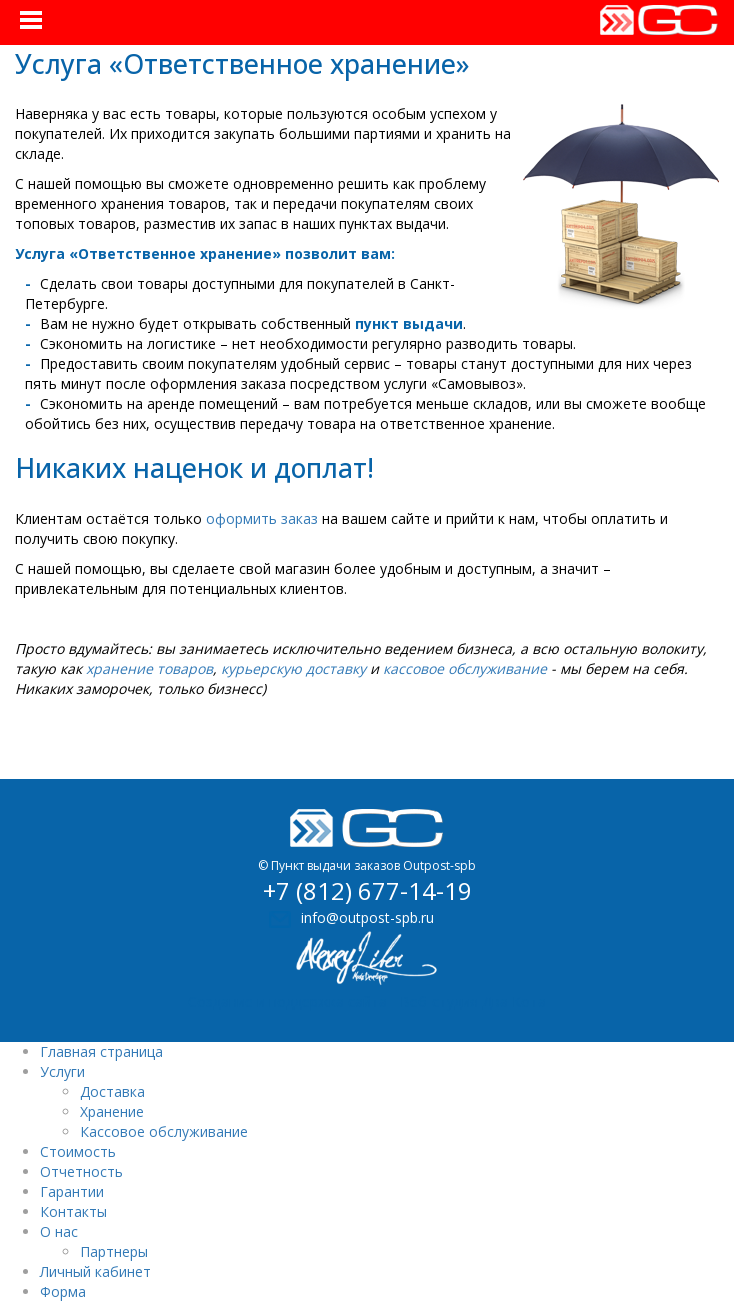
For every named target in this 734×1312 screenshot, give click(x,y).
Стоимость (78, 1151)
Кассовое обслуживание (164, 1131)
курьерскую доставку (293, 668)
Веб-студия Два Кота (473, 1001)
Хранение (112, 1111)
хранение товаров (149, 668)
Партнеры (114, 1251)
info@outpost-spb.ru (367, 917)
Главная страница (101, 1051)
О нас (59, 1231)
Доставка (112, 1091)
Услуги (62, 1071)
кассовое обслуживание (465, 668)
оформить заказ (262, 518)
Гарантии (72, 1191)
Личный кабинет (95, 1271)
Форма (63, 1291)
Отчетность (81, 1171)
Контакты (73, 1211)
